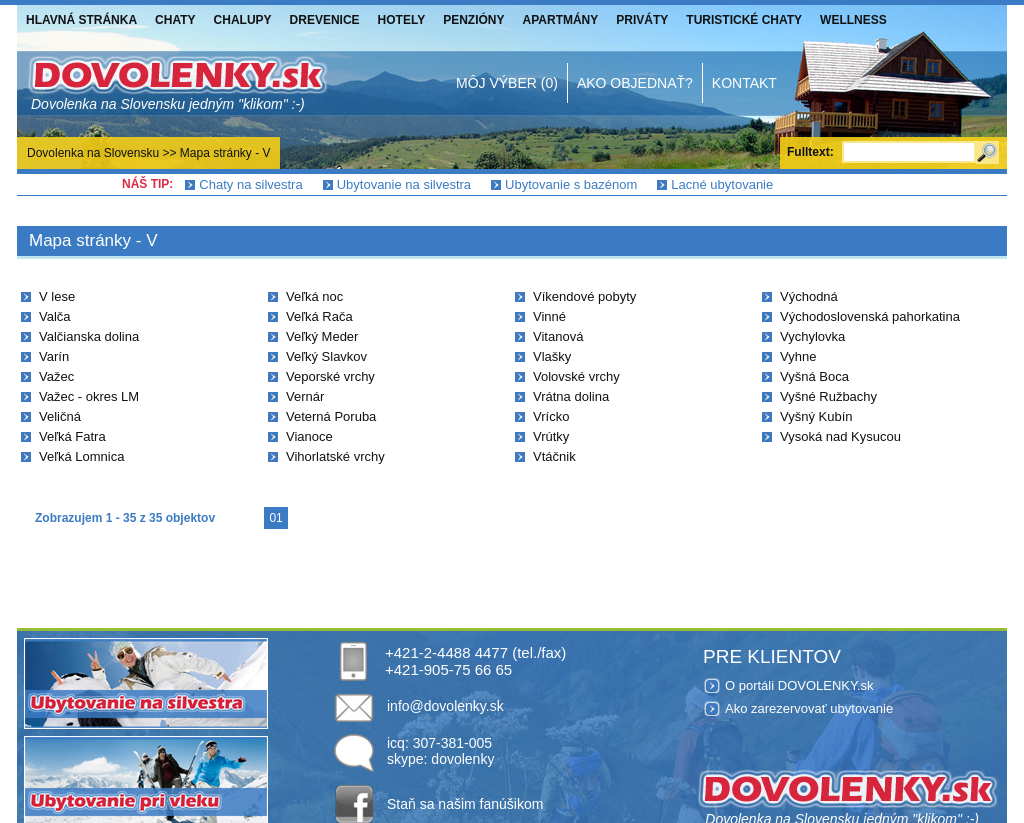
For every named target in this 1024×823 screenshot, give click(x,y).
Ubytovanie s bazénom (571, 184)
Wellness (853, 20)
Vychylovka (812, 336)
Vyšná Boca (814, 376)
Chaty (175, 20)
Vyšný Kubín (816, 416)
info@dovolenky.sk (445, 706)
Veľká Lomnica (81, 456)
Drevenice (325, 20)
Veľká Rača (319, 316)
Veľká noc (314, 296)
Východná (809, 296)
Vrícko (551, 416)
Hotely (402, 20)
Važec (56, 376)
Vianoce (309, 436)
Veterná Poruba (331, 416)
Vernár (305, 396)
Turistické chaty (744, 20)
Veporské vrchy (330, 376)
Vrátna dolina (571, 396)
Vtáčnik (554, 456)
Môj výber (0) (507, 83)
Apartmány (561, 20)
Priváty (642, 20)
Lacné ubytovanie (722, 184)
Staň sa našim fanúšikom (465, 804)
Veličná (60, 416)
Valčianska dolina (89, 336)
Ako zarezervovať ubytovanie (809, 708)
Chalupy (243, 20)
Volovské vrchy (576, 376)
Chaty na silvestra (250, 184)
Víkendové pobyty (584, 296)
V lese (57, 296)
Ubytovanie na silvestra (404, 184)
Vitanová (558, 336)
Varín (54, 356)
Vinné (549, 316)
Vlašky (552, 356)
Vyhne (798, 356)
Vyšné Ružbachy (828, 396)
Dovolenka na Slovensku (93, 153)
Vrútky (551, 436)
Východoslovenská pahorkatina (870, 316)
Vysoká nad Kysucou (840, 436)
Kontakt (744, 83)
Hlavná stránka (81, 20)
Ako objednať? (635, 83)
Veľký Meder (322, 336)
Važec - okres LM (89, 396)
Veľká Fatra (72, 436)
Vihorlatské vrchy (335, 456)
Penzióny (473, 20)
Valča (55, 316)
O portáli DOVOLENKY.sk (799, 685)
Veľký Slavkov (326, 356)
